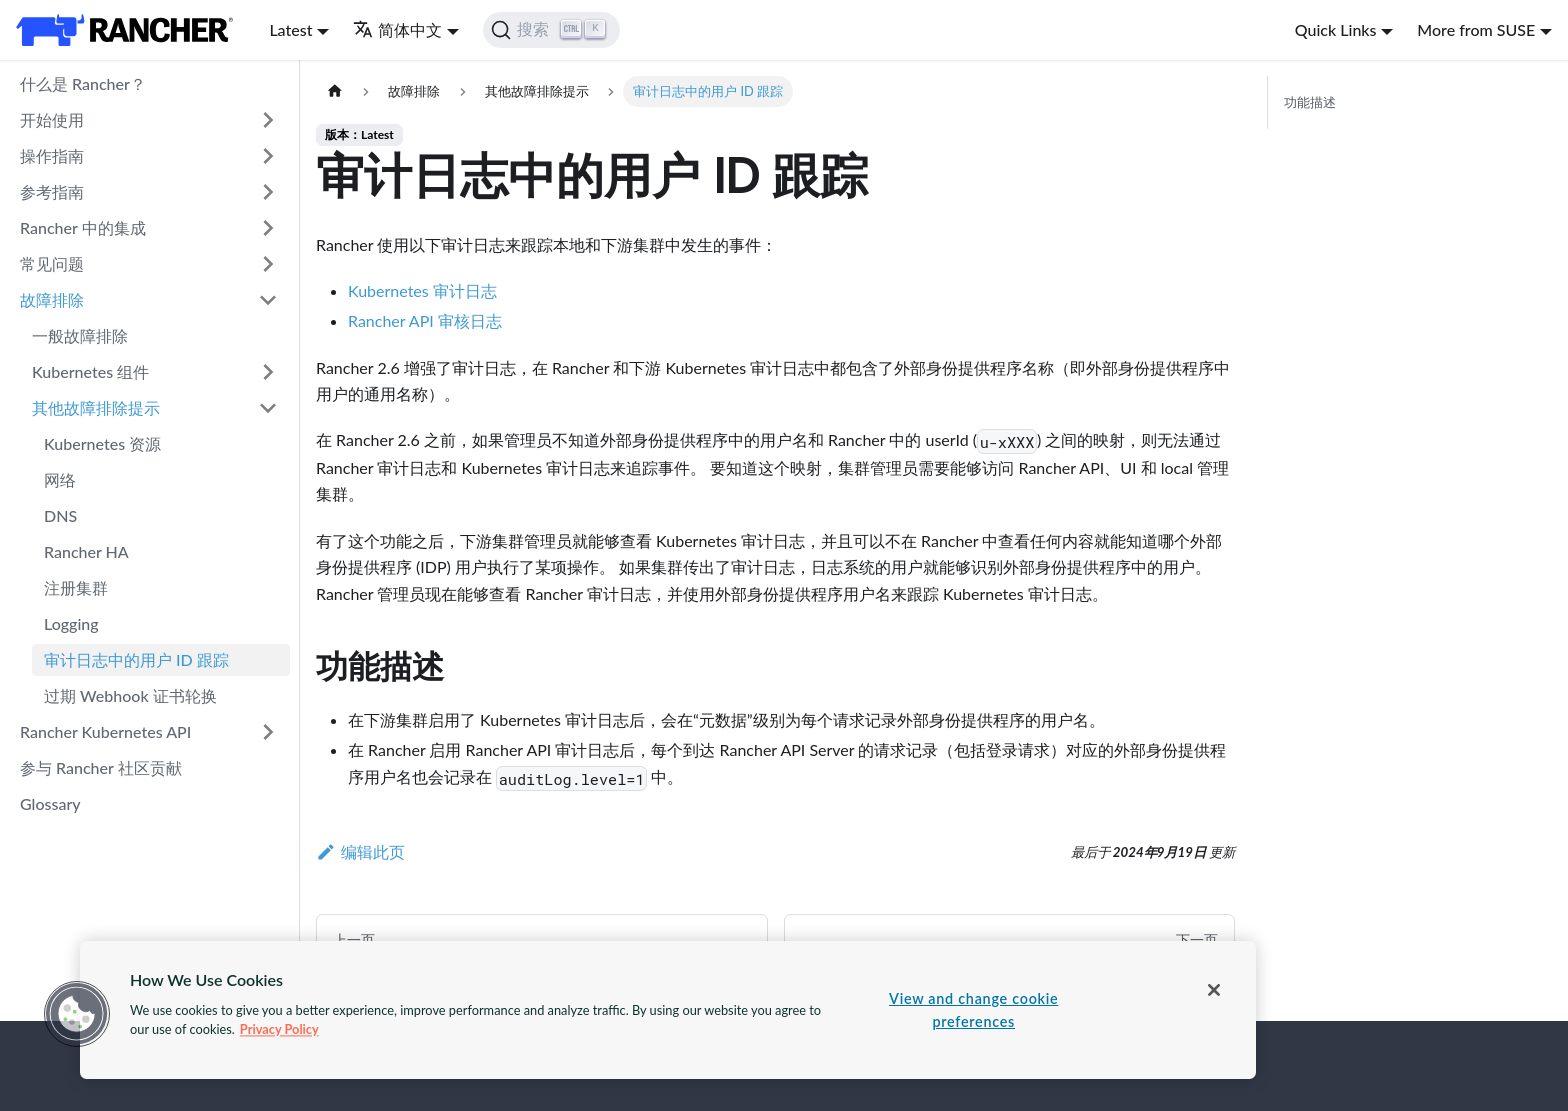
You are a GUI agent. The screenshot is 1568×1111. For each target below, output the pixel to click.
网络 (60, 479)
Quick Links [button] (1336, 29)
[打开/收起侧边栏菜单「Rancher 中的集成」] (268, 228)
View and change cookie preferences (973, 1010)
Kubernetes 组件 (90, 371)
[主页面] (335, 91)
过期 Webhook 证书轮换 (130, 695)
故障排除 (52, 299)
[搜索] (551, 30)
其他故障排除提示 (96, 407)
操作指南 (52, 155)
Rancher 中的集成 (83, 227)
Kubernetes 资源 (102, 443)
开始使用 (52, 119)
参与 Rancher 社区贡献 (101, 767)
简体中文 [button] (397, 29)
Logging (71, 623)
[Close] (1214, 990)
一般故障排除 (80, 335)
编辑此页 (360, 851)
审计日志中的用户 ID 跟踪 (136, 659)
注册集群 (76, 587)
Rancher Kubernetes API (105, 731)
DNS (60, 515)
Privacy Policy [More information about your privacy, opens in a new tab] (279, 1029)
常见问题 (52, 263)
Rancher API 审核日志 (425, 320)
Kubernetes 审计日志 (422, 290)
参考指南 (52, 191)
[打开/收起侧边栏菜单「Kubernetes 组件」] (268, 372)
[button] (77, 1014)
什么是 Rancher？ (83, 83)
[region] (668, 1010)
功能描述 (1310, 102)
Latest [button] (290, 29)
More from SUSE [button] (1476, 29)
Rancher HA (86, 551)
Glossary (50, 803)
